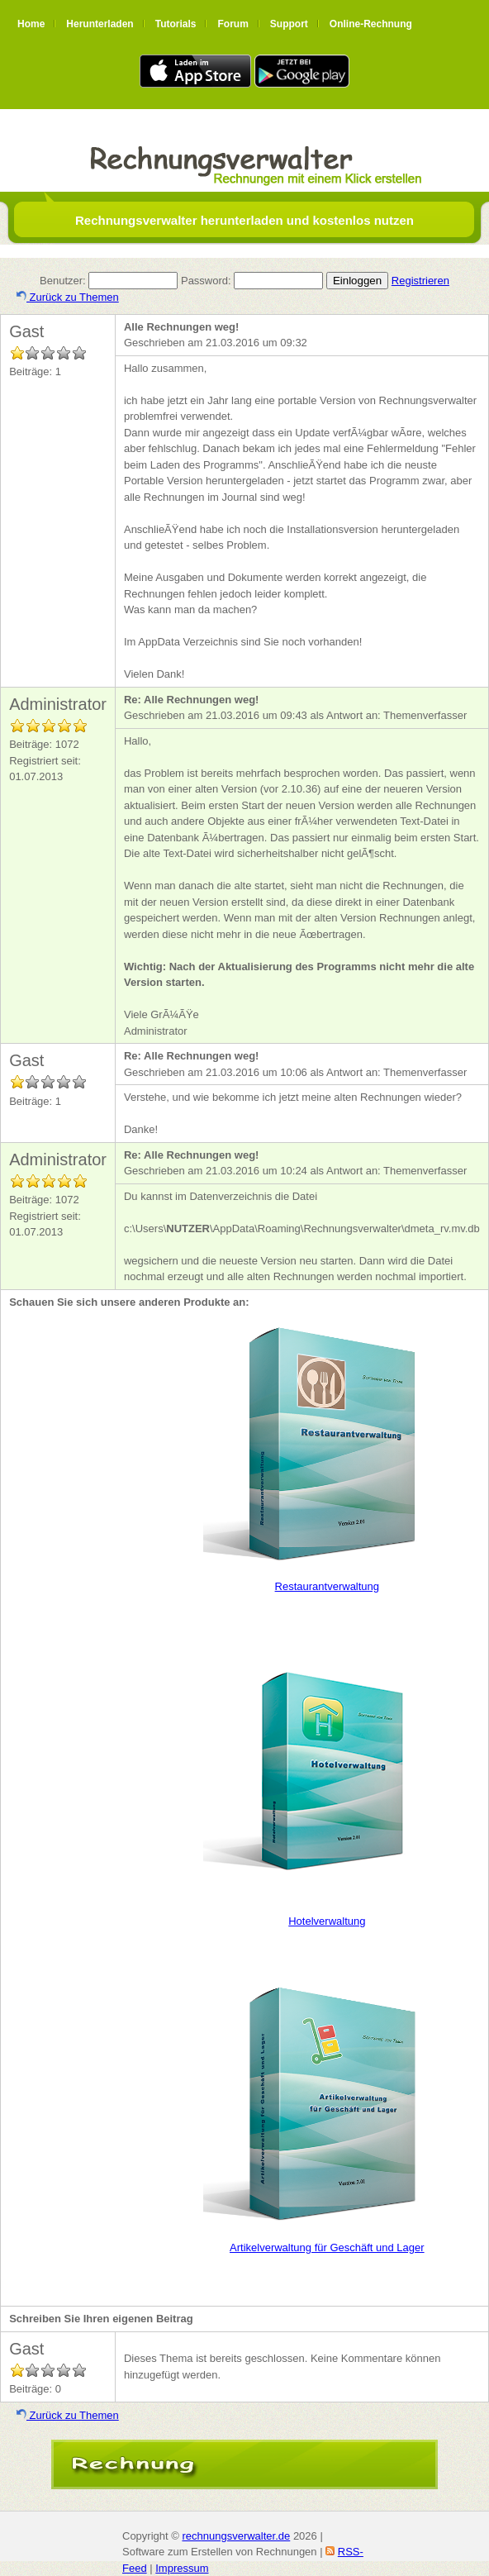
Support (289, 24)
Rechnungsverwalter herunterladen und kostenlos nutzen (244, 220)
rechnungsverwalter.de (236, 2536)
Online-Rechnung (371, 24)
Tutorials (176, 24)
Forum (232, 24)
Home (31, 24)
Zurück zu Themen (68, 297)
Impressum (181, 2568)
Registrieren (420, 280)
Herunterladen (99, 24)
